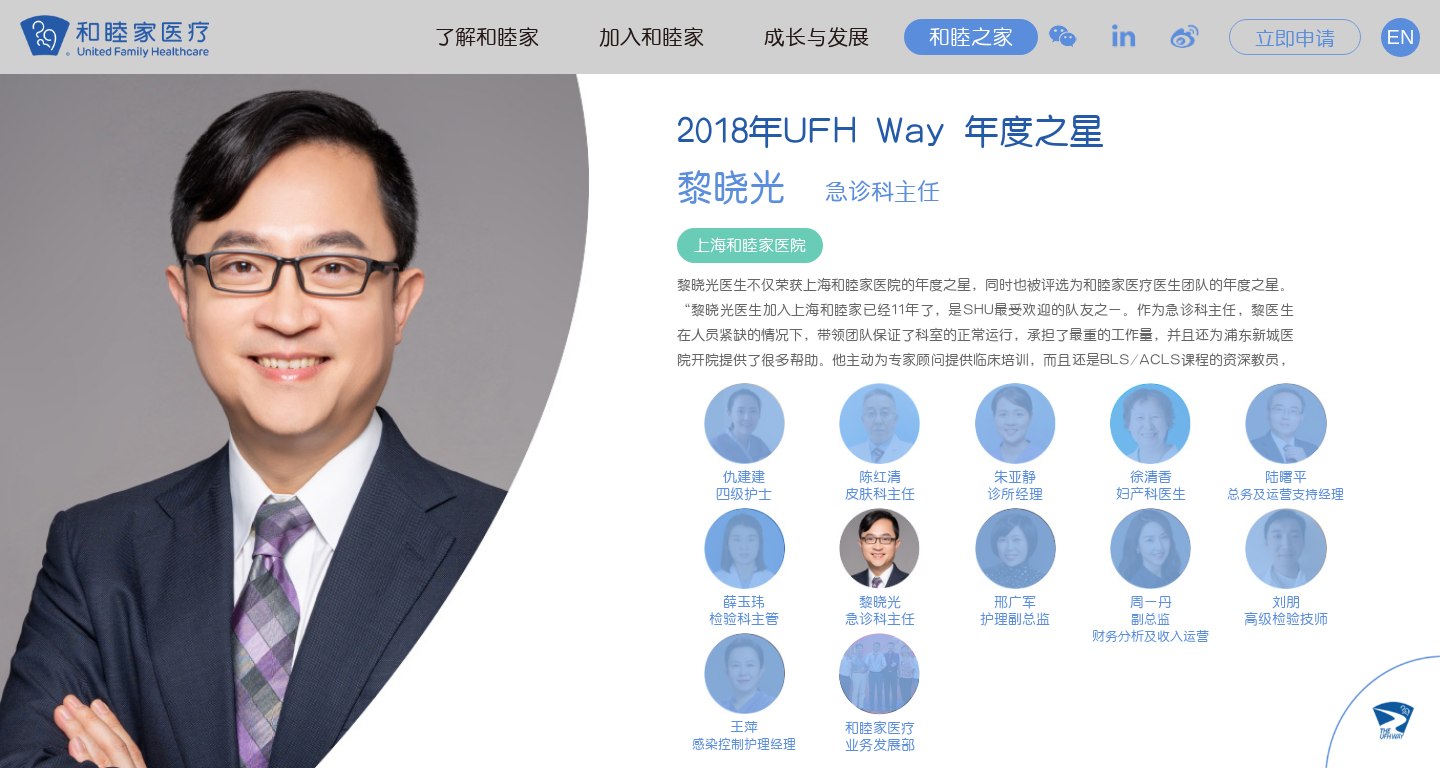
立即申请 (1295, 38)
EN (1401, 37)
